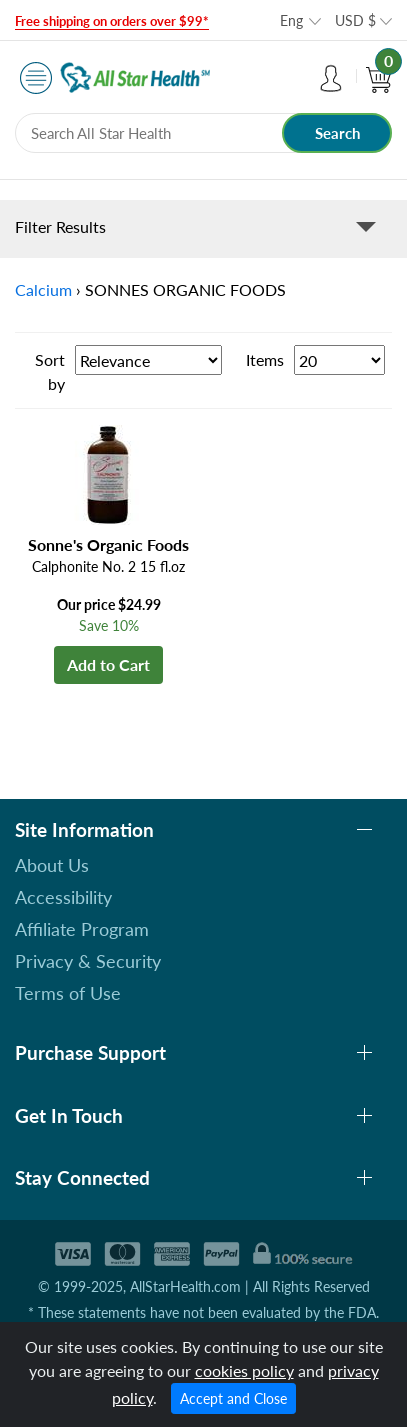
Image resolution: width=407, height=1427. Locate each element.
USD (355, 20)
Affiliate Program (82, 929)
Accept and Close (233, 1398)
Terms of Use (68, 993)
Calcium (43, 289)
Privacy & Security (88, 961)
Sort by (50, 371)
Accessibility (63, 897)
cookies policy (244, 1370)
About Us (52, 865)
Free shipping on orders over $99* (112, 21)
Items (265, 359)
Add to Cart (108, 664)
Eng (291, 20)
